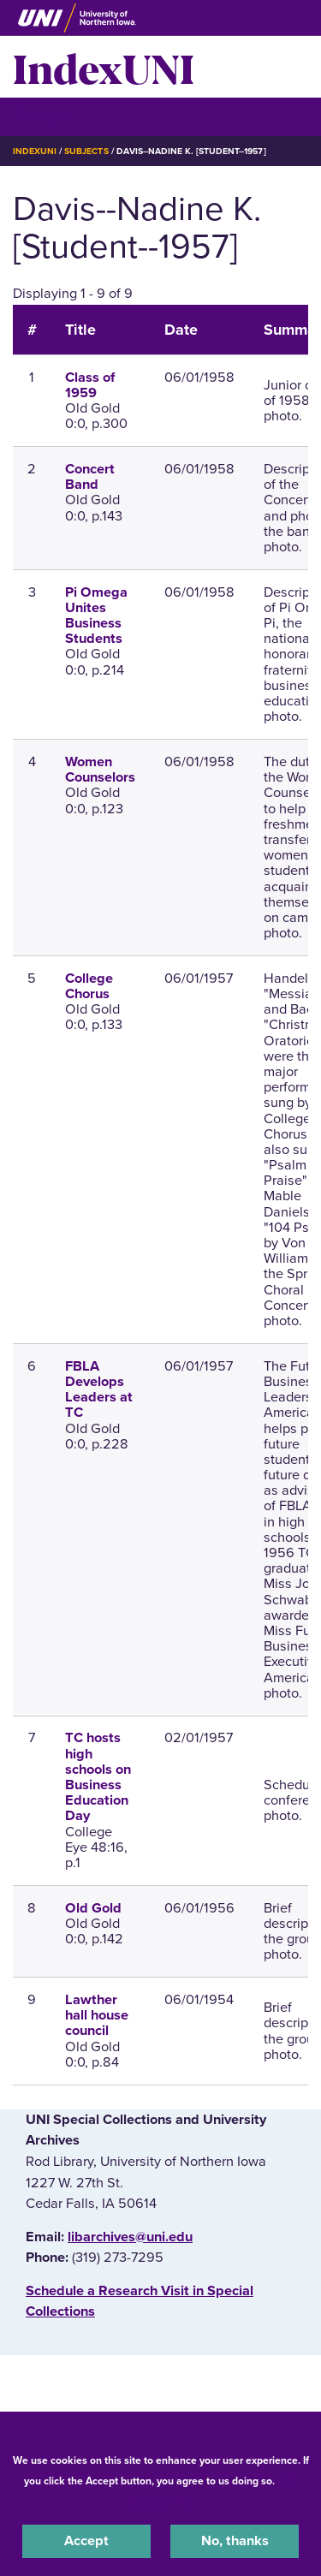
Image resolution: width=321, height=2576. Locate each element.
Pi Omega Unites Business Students (96, 616)
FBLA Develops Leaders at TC (99, 1390)
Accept (86, 2540)
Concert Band (90, 477)
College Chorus (89, 986)
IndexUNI (103, 67)
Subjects (86, 151)
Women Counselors (100, 769)
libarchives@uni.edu (130, 2237)
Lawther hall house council (96, 2015)
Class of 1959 (90, 385)
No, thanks (235, 2540)
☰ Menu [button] (43, 116)
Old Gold (93, 1908)
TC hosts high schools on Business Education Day (98, 1776)
